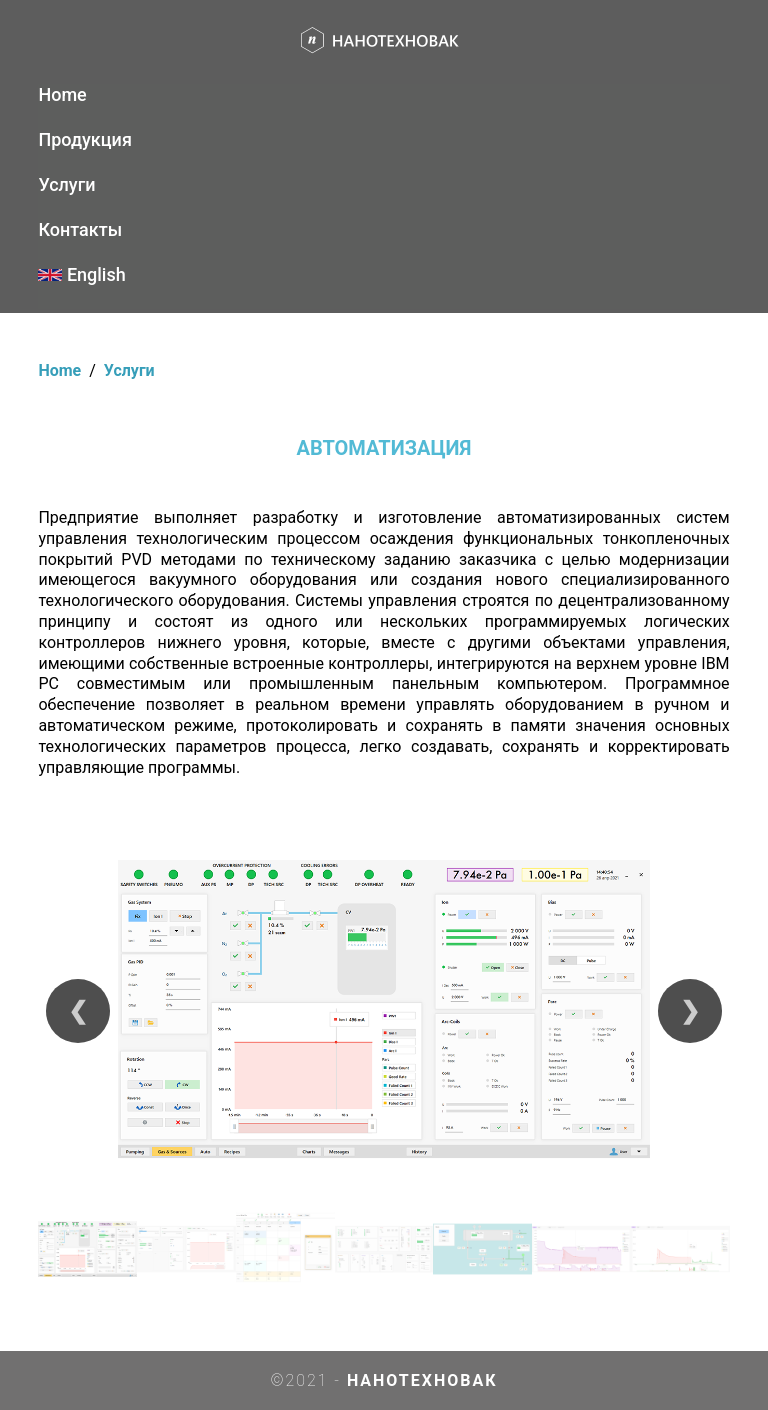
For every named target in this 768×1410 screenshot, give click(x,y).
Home (62, 94)
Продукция (84, 139)
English (81, 274)
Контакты (80, 229)
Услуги (66, 184)
